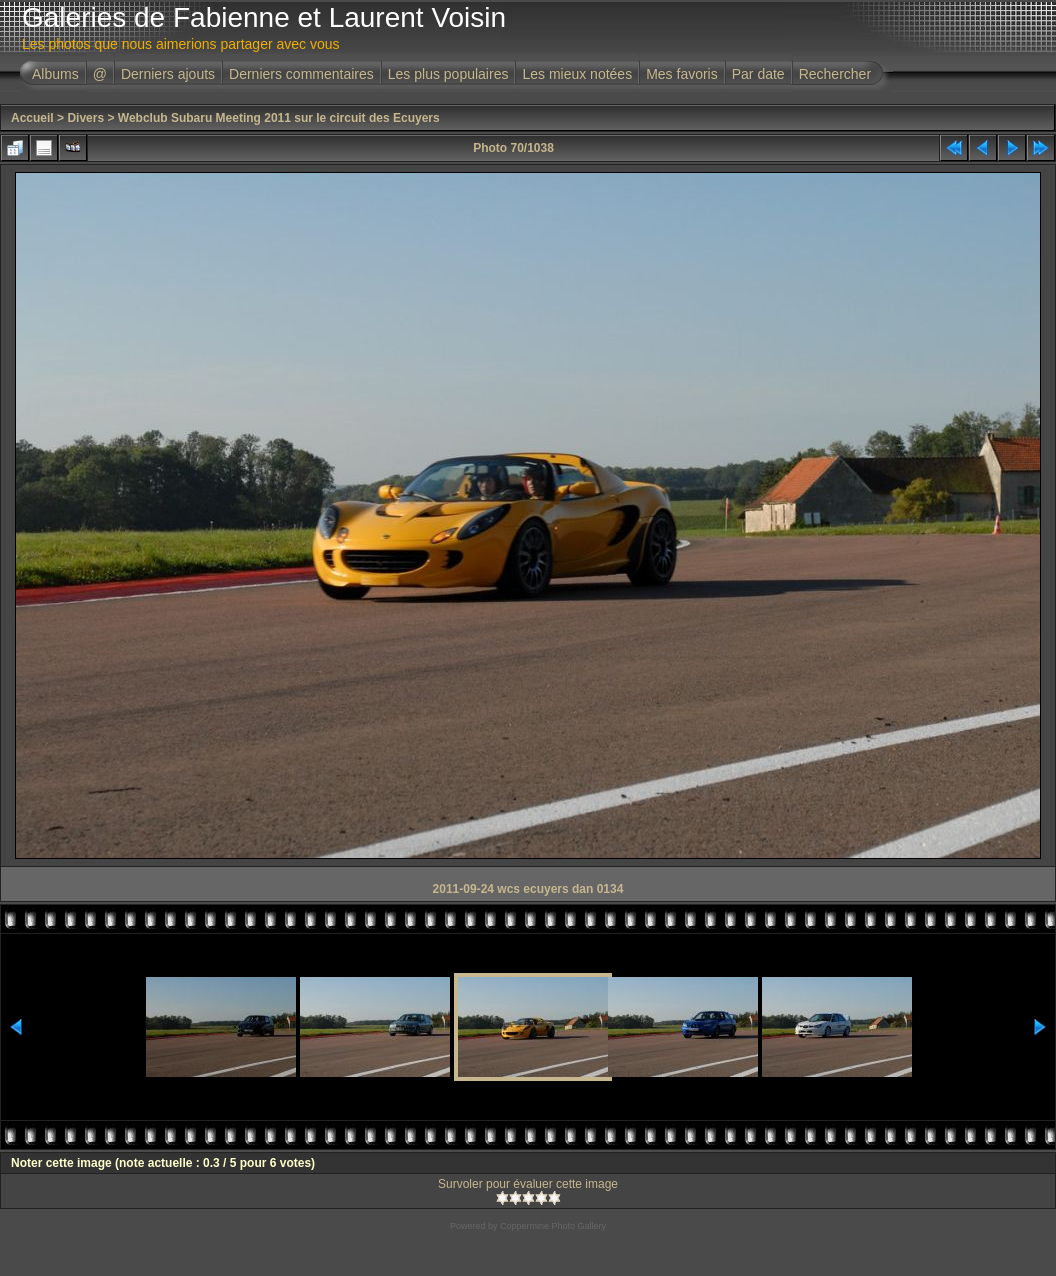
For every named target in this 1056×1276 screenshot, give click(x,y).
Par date (758, 74)
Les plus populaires (448, 74)
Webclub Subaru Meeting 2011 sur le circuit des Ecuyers (279, 118)
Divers (85, 118)
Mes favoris (682, 74)
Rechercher (835, 74)
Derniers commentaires (301, 74)
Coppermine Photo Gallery (553, 1226)
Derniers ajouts (168, 74)
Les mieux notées (577, 74)
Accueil (32, 118)
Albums (55, 74)
